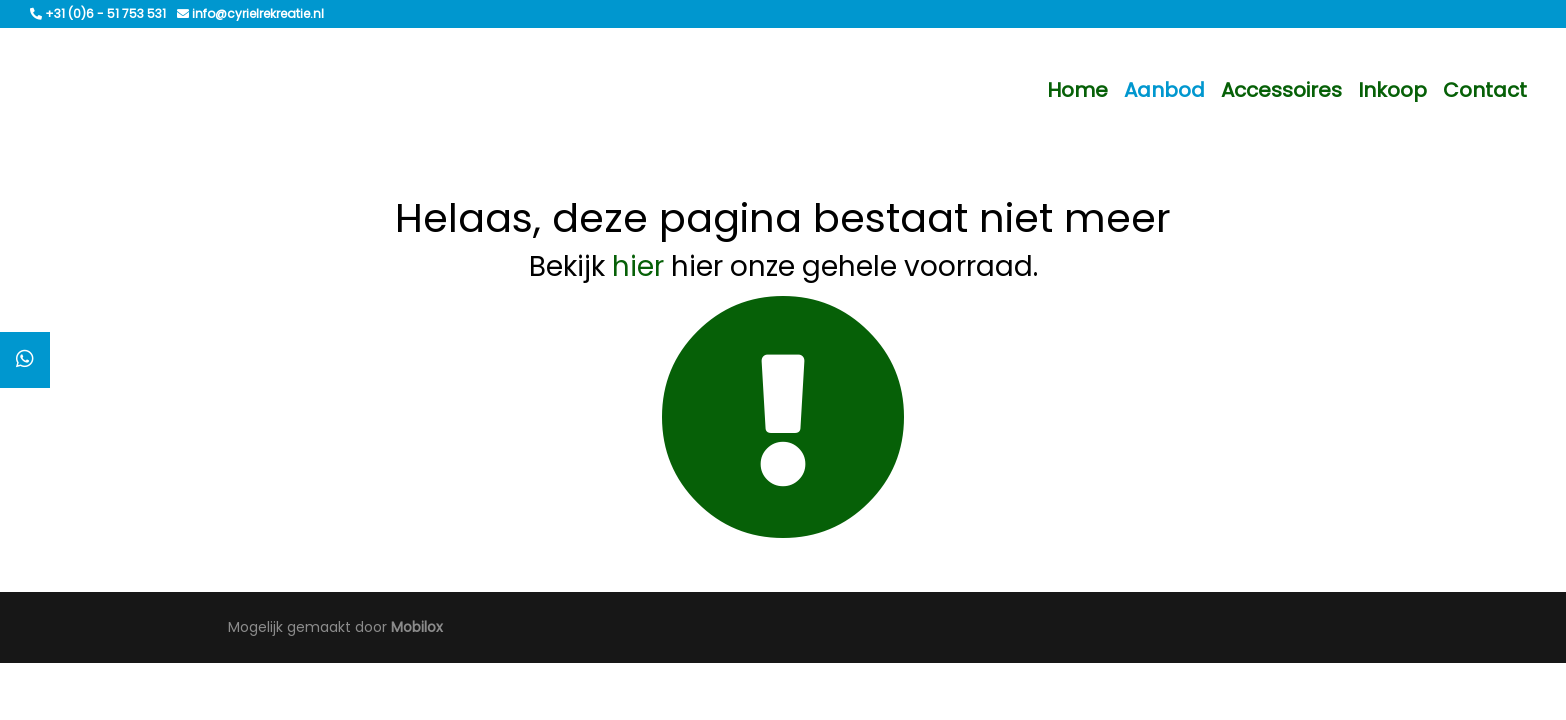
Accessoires (1281, 90)
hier (638, 266)
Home (1077, 90)
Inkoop (1392, 90)
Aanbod (1164, 90)
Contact (1485, 90)
